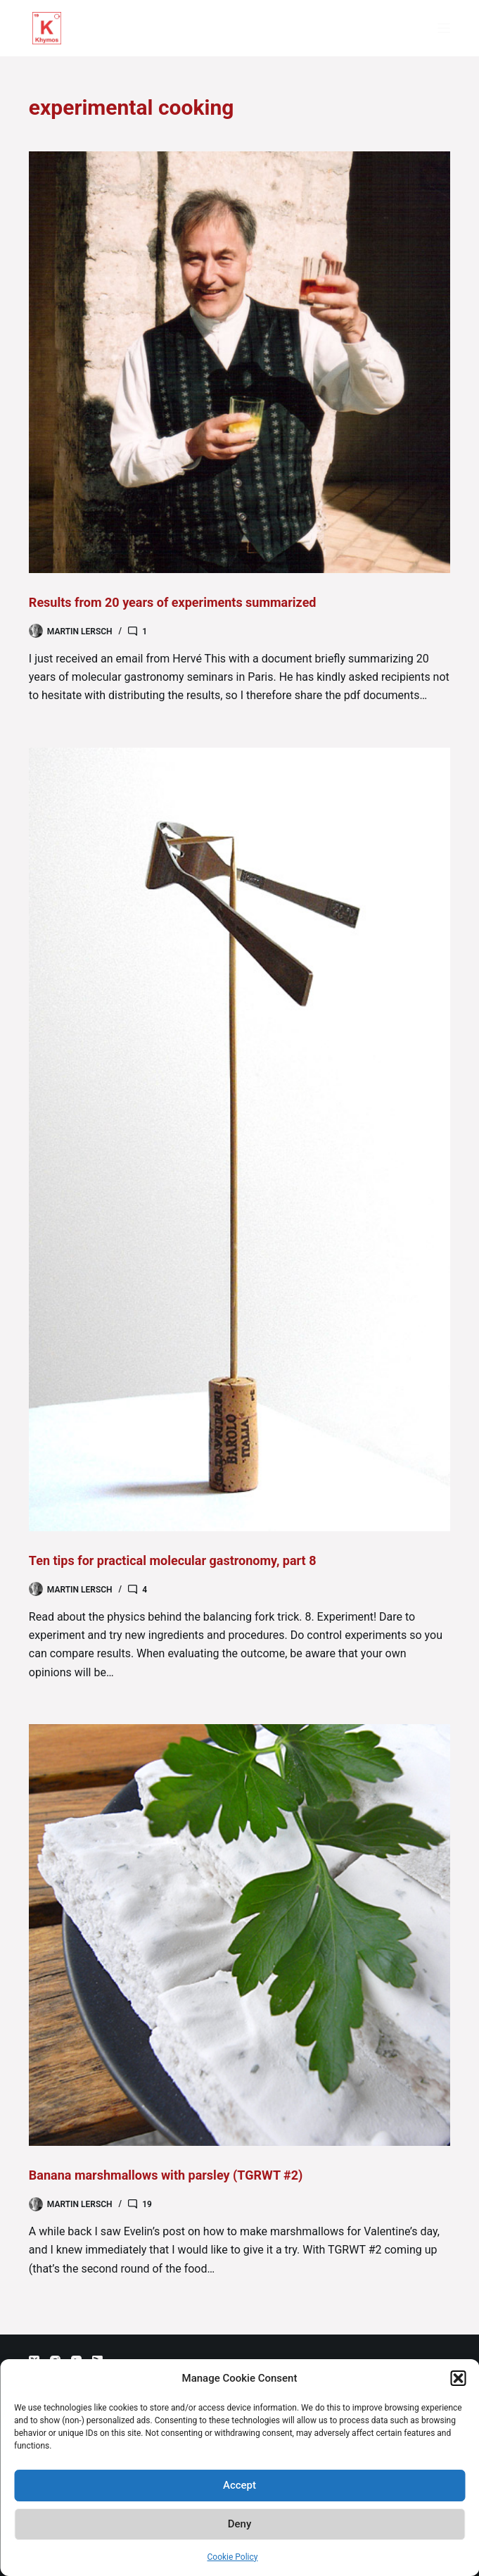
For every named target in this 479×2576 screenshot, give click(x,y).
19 (147, 2204)
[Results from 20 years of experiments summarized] (239, 362)
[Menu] (444, 28)
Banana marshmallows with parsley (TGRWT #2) (166, 2175)
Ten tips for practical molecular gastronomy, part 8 (173, 1560)
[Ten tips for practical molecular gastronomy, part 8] (239, 1139)
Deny (240, 2524)
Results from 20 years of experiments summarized (173, 602)
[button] (458, 2378)
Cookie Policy (232, 2557)
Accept (239, 2485)
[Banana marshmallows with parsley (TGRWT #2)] (239, 1935)
